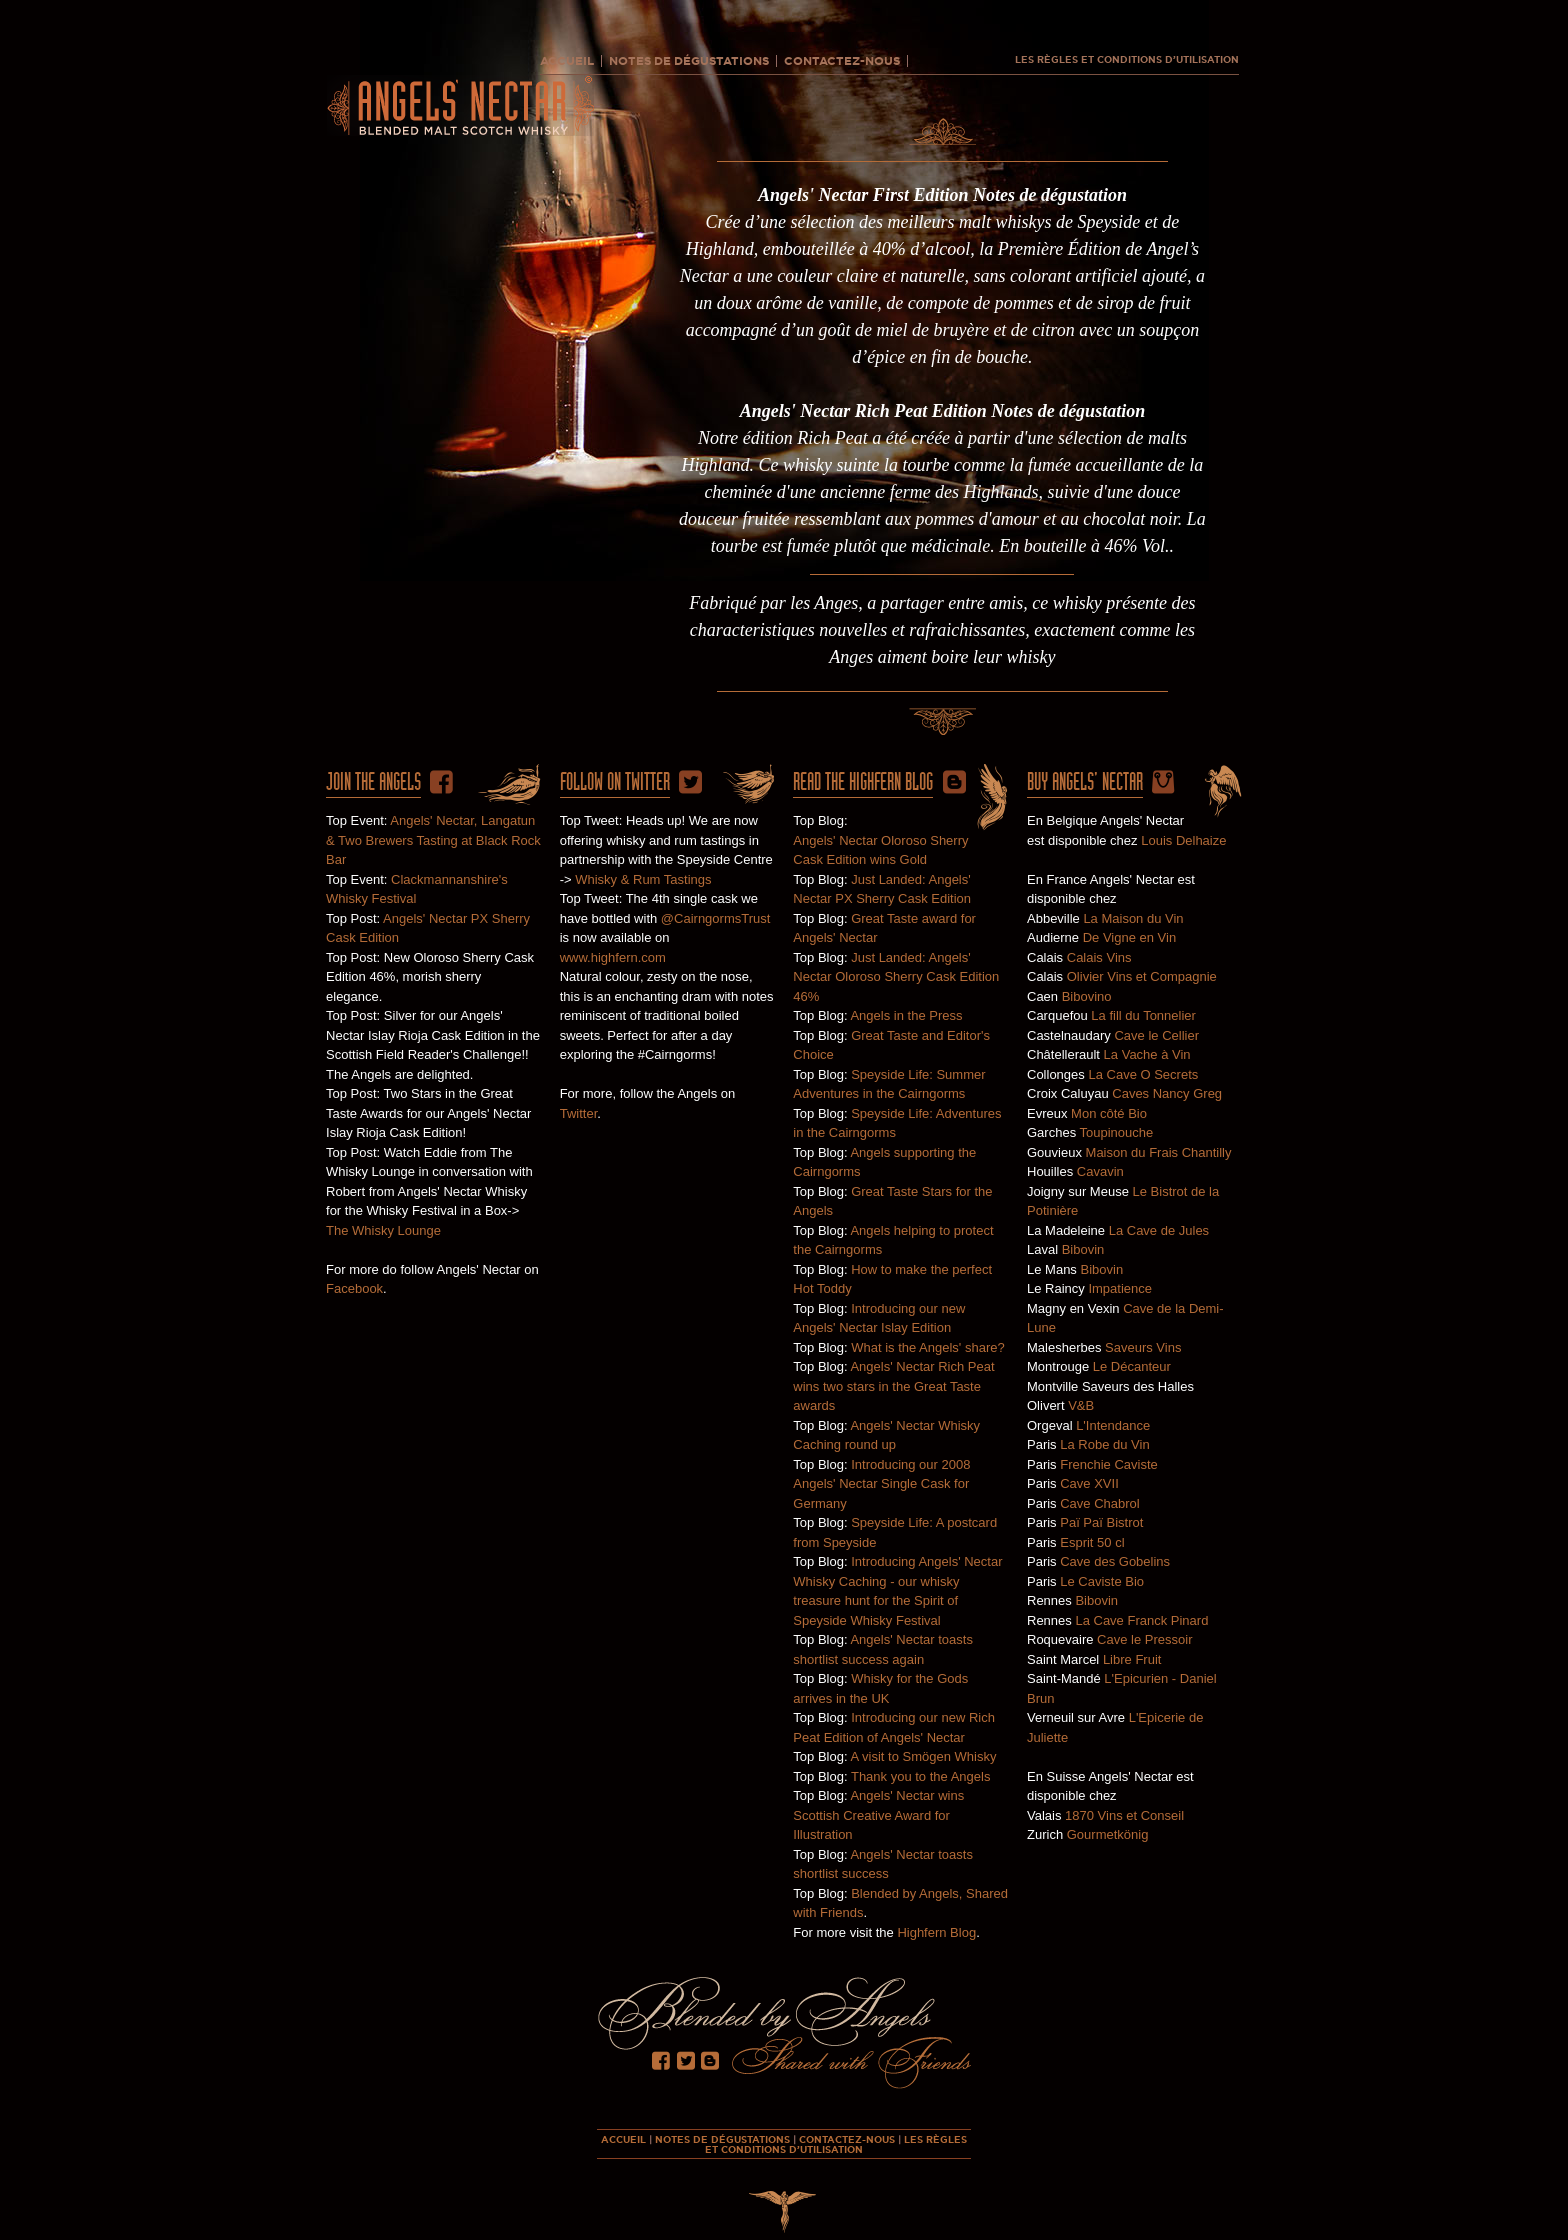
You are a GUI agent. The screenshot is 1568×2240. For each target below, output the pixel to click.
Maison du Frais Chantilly (1159, 1152)
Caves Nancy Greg (1167, 1093)
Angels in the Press (906, 1015)
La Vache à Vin (1147, 1054)
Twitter (579, 1113)
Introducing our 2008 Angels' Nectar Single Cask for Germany (881, 1484)
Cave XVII (1089, 1483)
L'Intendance (1113, 1425)
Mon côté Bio (1109, 1113)
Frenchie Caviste (1109, 1464)
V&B (1081, 1405)
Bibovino (1087, 996)
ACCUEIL (567, 61)
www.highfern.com (613, 957)
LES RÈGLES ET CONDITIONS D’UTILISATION (1127, 60)
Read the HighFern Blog (863, 782)
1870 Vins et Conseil (1124, 1815)
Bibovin (1083, 1249)
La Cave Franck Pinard (1141, 1620)
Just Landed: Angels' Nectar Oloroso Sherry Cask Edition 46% (896, 977)
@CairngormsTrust (716, 918)
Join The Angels (373, 782)
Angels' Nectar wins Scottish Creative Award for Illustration (878, 1815)
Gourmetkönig (1108, 1834)
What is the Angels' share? (928, 1347)
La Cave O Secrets (1143, 1074)
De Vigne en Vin (1129, 937)
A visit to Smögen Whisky (923, 1756)
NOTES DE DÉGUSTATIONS (689, 61)
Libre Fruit (1132, 1659)
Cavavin (1100, 1171)
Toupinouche (1117, 1132)
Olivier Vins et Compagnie (1142, 976)
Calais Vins (1099, 957)
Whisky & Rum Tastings (643, 879)
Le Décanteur (1132, 1366)
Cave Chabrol (1100, 1503)
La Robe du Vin (1104, 1444)
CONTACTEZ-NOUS (842, 61)
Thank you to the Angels (920, 1776)
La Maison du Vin (1133, 918)
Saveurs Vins (1143, 1347)
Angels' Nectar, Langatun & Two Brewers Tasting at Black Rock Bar (433, 840)
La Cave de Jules (1159, 1230)
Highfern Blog (936, 1932)
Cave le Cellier (1156, 1035)
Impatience (1120, 1288)
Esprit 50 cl (1092, 1542)
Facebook (354, 1288)
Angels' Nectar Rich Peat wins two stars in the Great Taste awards (893, 1386)
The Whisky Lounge (383, 1230)
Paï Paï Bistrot (1101, 1522)
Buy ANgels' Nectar (1085, 782)
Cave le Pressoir (1144, 1639)
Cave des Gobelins (1115, 1561)
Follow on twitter (615, 782)
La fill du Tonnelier (1143, 1015)
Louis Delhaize (1183, 840)
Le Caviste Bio (1102, 1581)
